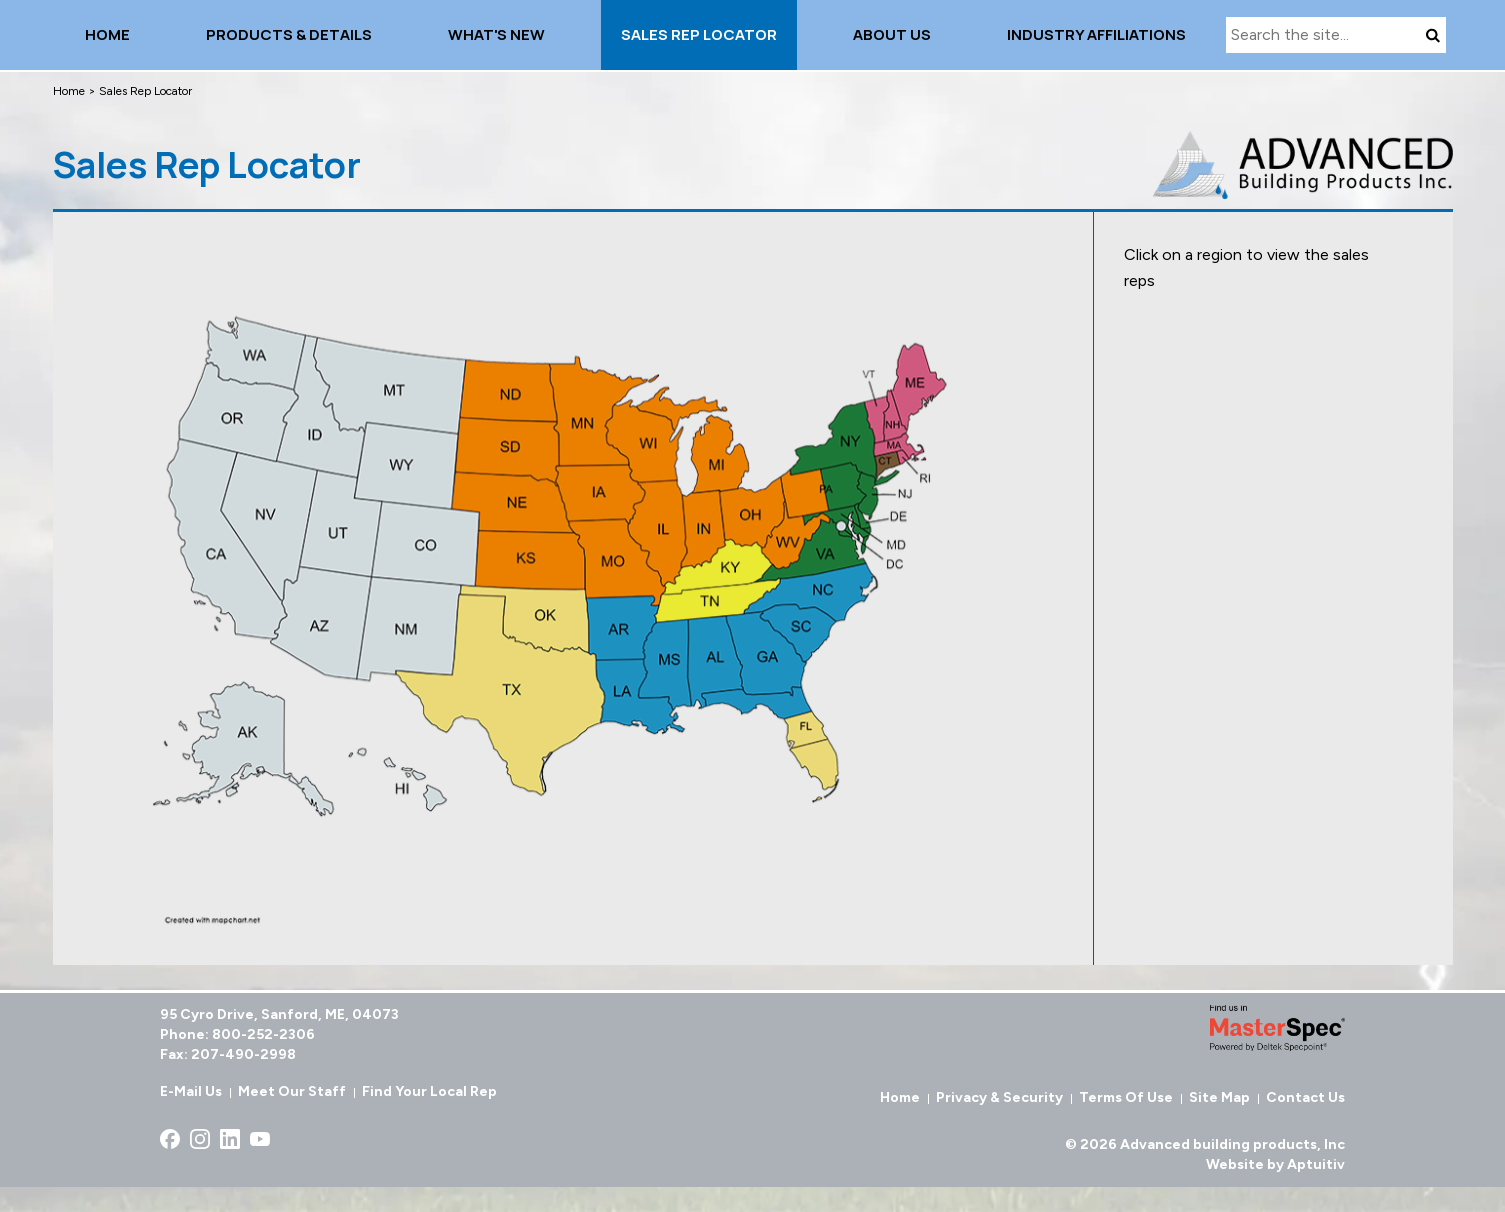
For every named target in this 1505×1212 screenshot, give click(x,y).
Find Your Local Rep (429, 1091)
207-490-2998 (243, 1054)
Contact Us (1305, 1097)
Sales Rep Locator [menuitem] (699, 34)
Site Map (1219, 1097)
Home (69, 91)
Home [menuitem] (107, 34)
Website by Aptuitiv (1275, 1164)
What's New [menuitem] (496, 34)
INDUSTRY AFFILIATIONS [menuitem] (1096, 34)
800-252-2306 (263, 1034)
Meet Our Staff (292, 1091)
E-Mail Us (191, 1091)
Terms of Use (1126, 1097)
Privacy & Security (999, 1097)
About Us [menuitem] (892, 34)
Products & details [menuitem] (289, 34)
